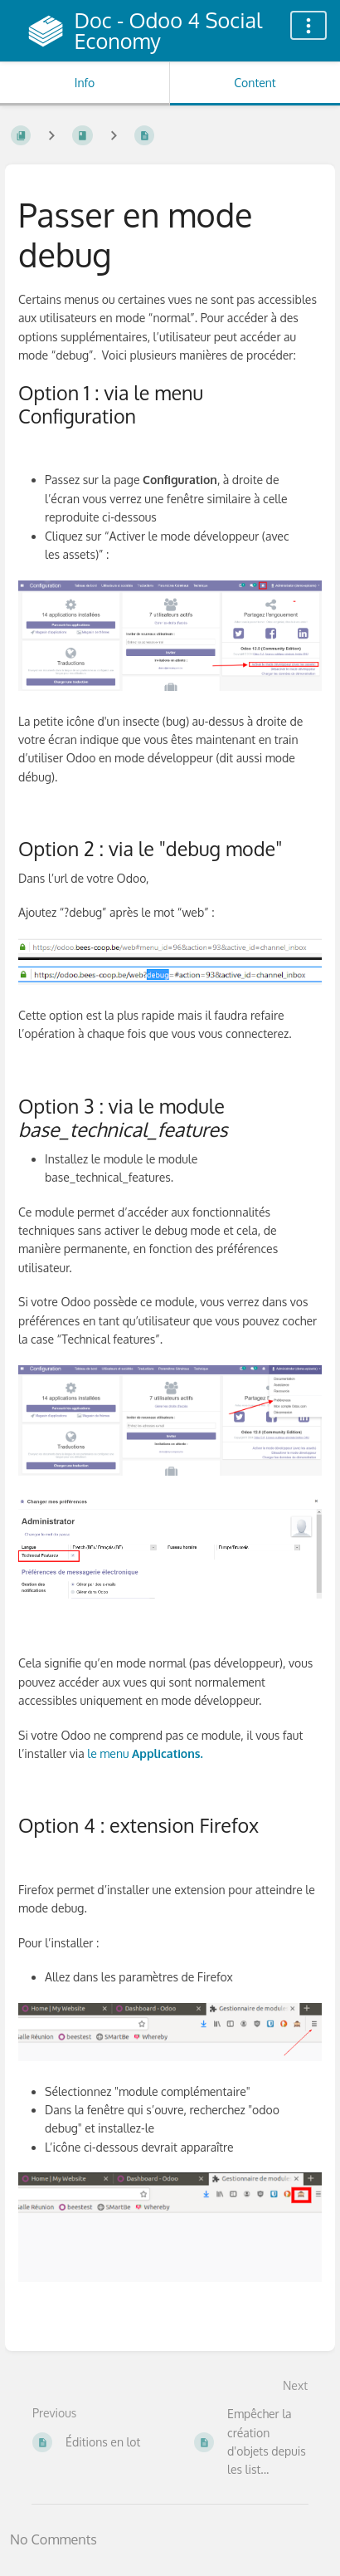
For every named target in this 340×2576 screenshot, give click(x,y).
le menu (145, 1753)
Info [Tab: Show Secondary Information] (85, 83)
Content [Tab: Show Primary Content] (254, 83)
